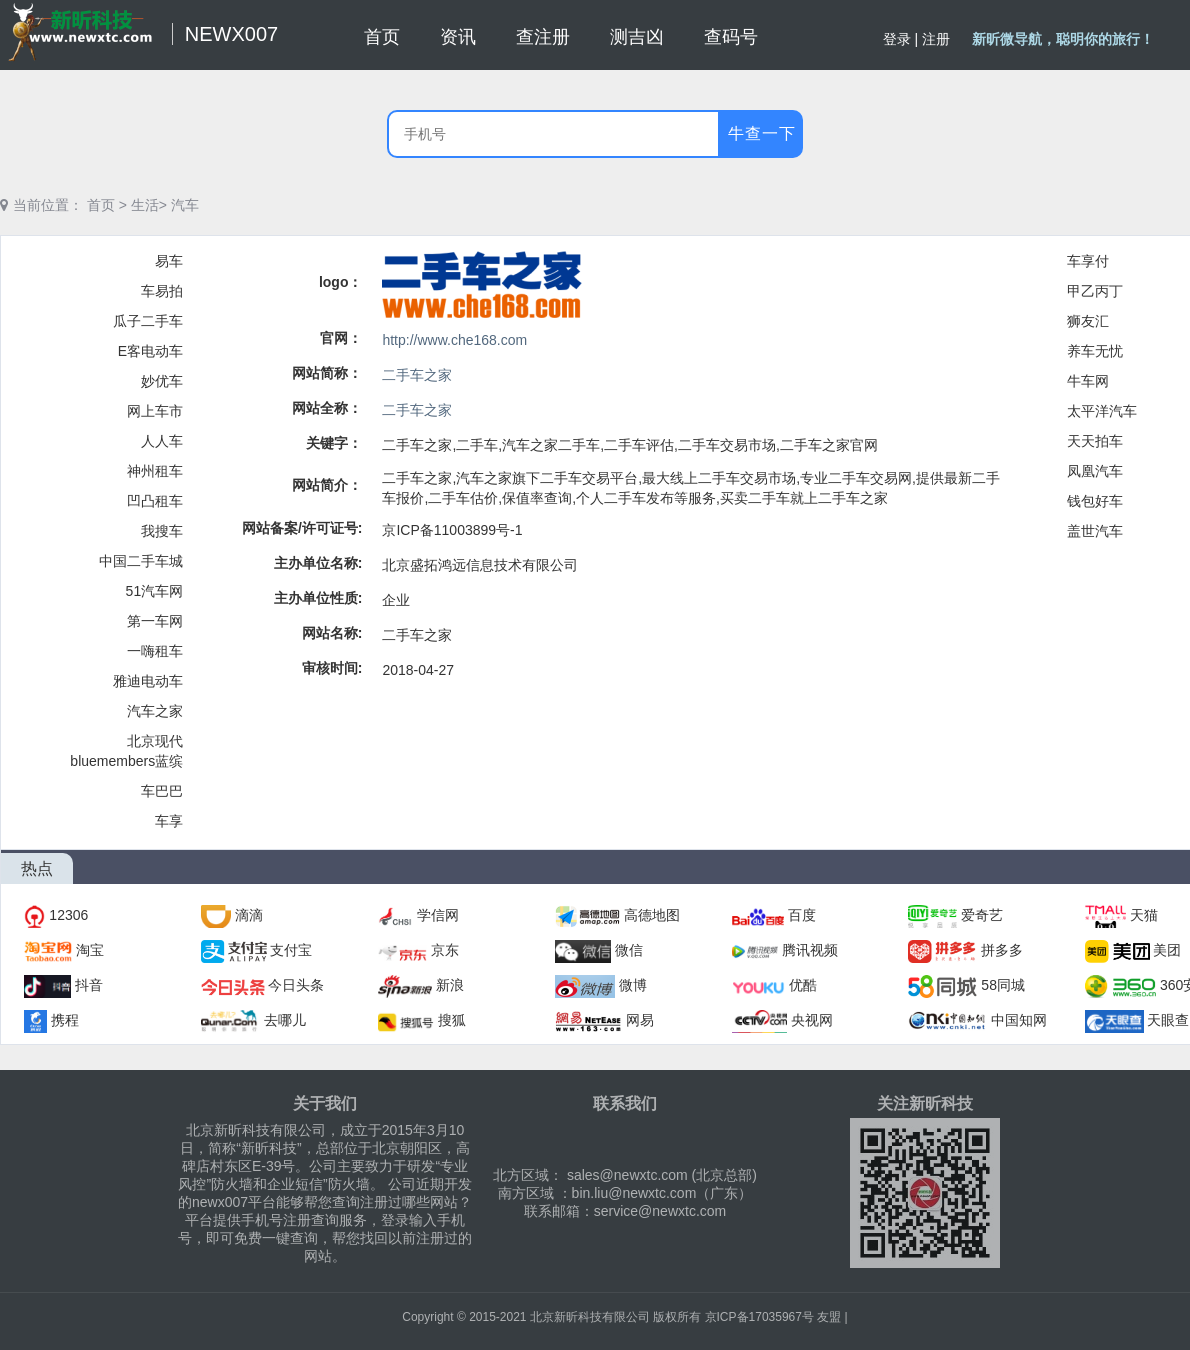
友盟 (829, 1317)
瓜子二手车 (148, 321)
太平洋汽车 (1102, 411)
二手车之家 (417, 375)
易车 (169, 261)
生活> (149, 205)
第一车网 (155, 621)
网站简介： (327, 485)
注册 (936, 39)
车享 (169, 821)
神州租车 (155, 471)
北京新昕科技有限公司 (590, 1317)
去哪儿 (285, 1020)
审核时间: (332, 668)
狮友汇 (1088, 321)
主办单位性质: (318, 598)
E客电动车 (150, 351)
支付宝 (291, 950)
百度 (802, 915)
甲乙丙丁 (1095, 291)
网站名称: (332, 633)
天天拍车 (1095, 441)
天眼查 (1168, 1020)
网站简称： (327, 373)
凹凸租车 (155, 501)
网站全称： (327, 408)
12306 (68, 915)
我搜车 (162, 531)
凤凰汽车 (1095, 471)
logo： (341, 282)
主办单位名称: (318, 563)
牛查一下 (762, 133)
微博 (633, 985)
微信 (629, 950)
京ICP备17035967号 (759, 1317)
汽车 (185, 205)
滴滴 (249, 915)
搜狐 (452, 1020)
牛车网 (1088, 381)
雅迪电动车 (148, 681)
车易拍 (162, 291)
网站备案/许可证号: (302, 528)
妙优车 (162, 381)
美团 (1167, 950)
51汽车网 (155, 591)
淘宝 (90, 950)
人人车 (162, 441)
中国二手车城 (141, 561)
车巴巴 (162, 791)
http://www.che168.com (454, 340)
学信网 (438, 915)
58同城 (1003, 985)
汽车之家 (155, 711)
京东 (445, 950)
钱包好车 (1095, 501)
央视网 (812, 1020)
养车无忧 (1095, 351)
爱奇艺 (982, 915)
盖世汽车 (1095, 531)
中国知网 (1019, 1020)
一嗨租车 (155, 651)
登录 (897, 39)
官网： (341, 338)
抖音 (89, 985)
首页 (101, 205)
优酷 (803, 985)
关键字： (334, 443)
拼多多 (1002, 950)
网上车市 (155, 411)
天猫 (1144, 915)
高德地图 (652, 915)
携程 (65, 1020)
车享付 (1088, 261)
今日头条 (296, 985)
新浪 (450, 985)
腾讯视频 (810, 950)
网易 (640, 1020)
